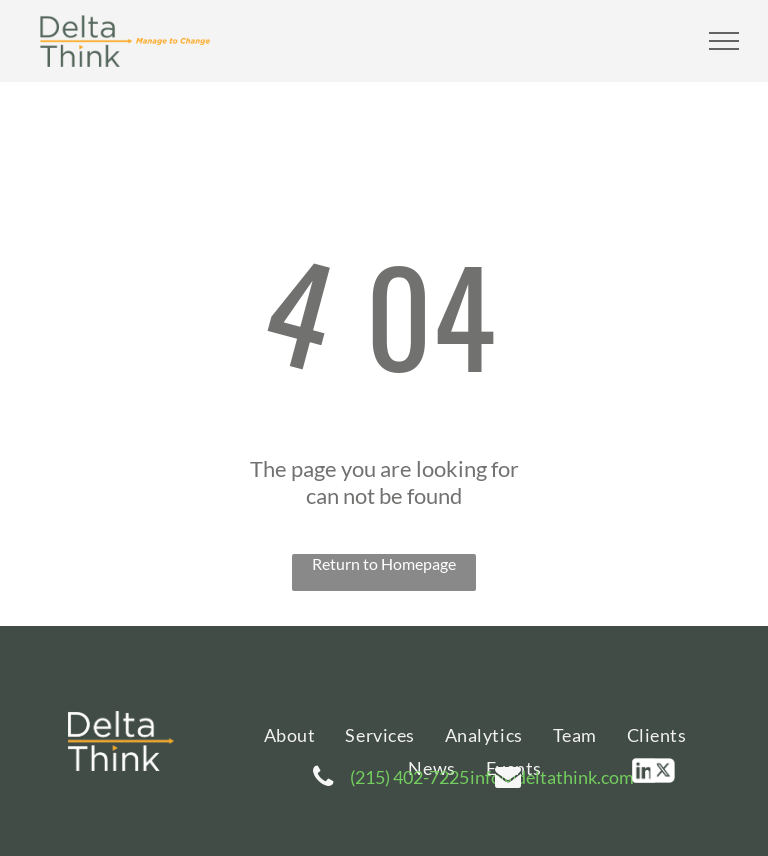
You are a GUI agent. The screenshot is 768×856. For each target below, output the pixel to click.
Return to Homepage (384, 563)
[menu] (724, 41)
